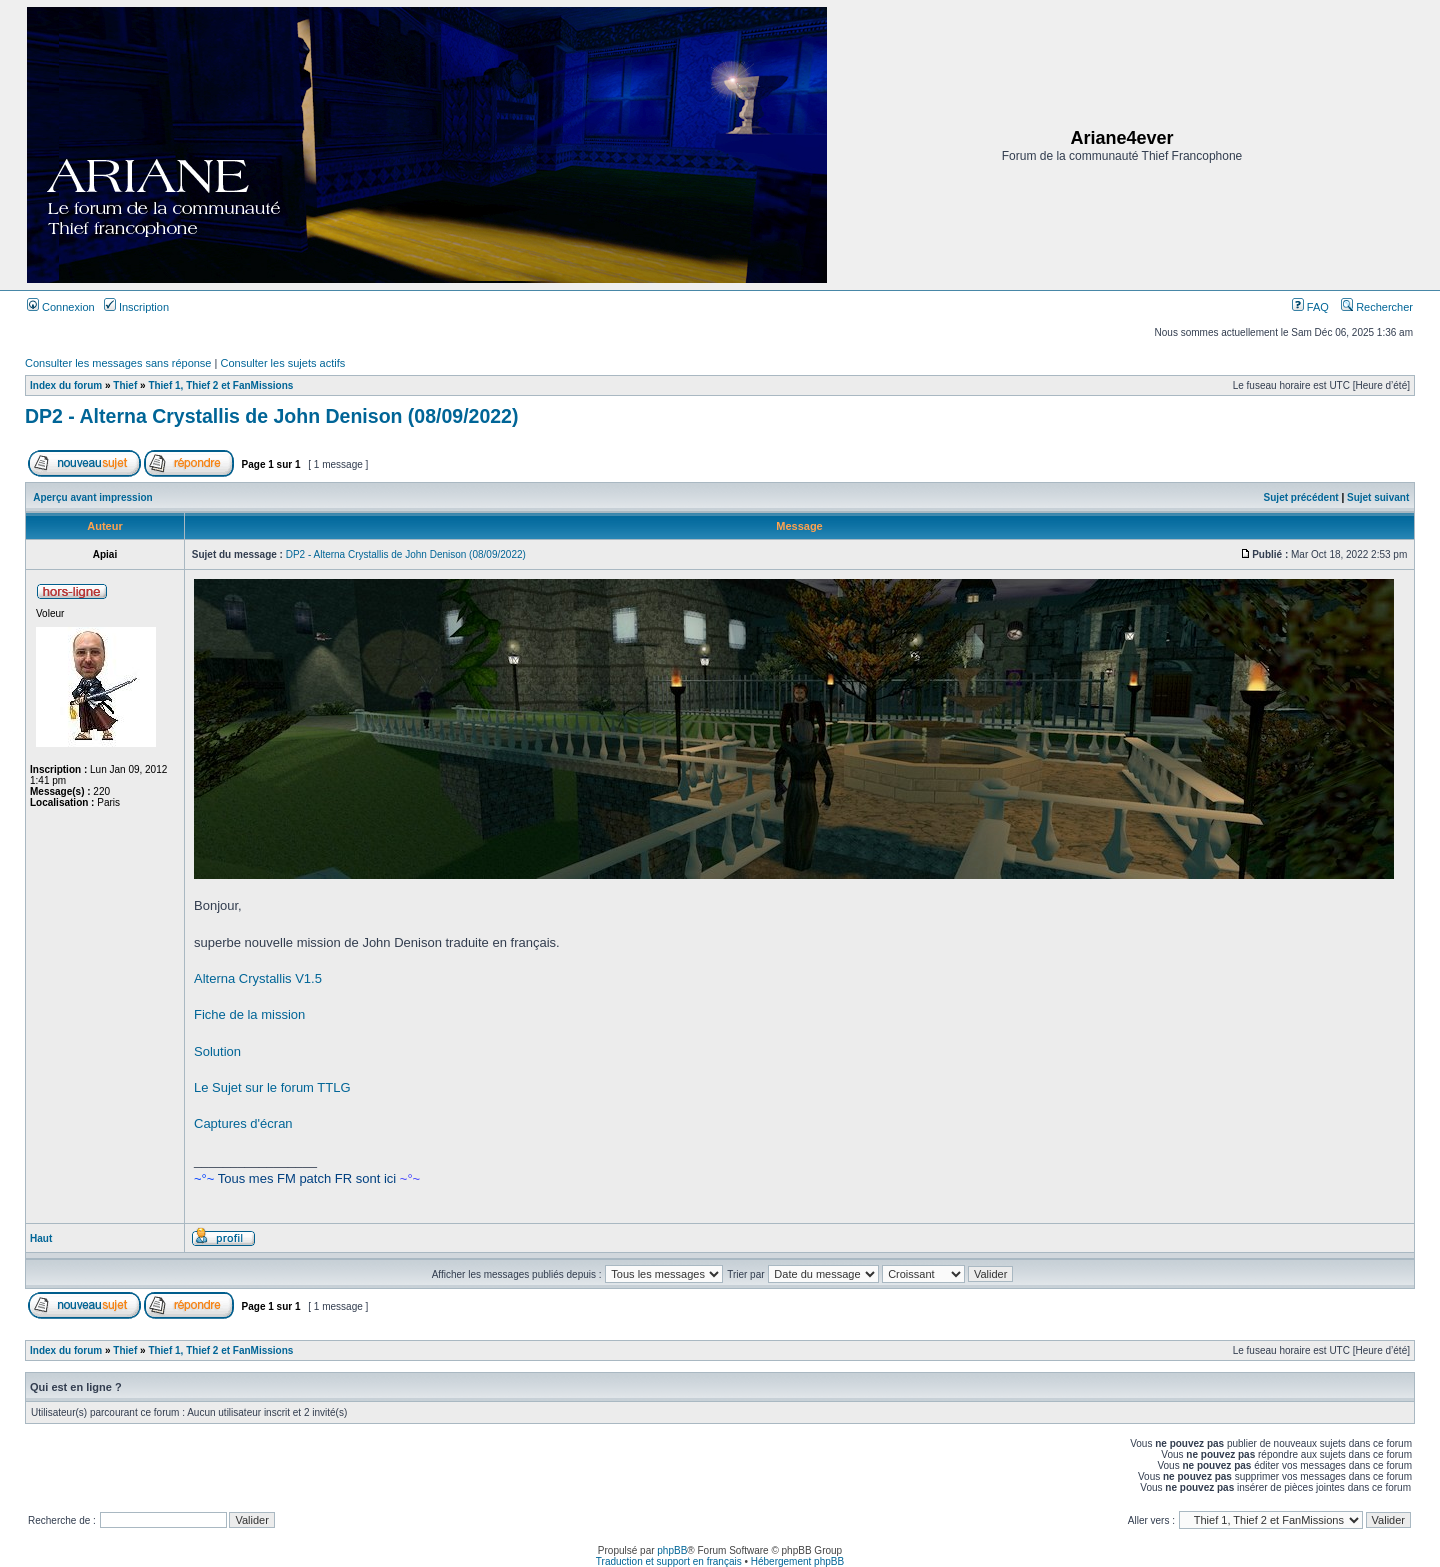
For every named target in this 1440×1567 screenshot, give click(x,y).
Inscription (136, 307)
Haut (41, 1238)
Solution (217, 1051)
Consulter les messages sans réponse (118, 363)
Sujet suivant (1378, 497)
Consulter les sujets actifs (282, 363)
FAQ (1310, 307)
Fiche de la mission (249, 1014)
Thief (125, 385)
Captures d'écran (243, 1123)
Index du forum (66, 385)
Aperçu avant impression (92, 497)
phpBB (672, 1550)
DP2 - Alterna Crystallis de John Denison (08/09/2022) (271, 416)
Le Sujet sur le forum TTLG (272, 1087)
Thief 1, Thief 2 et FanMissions (220, 385)
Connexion (61, 307)
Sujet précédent (1301, 497)
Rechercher (1377, 307)
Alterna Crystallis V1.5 (258, 978)
